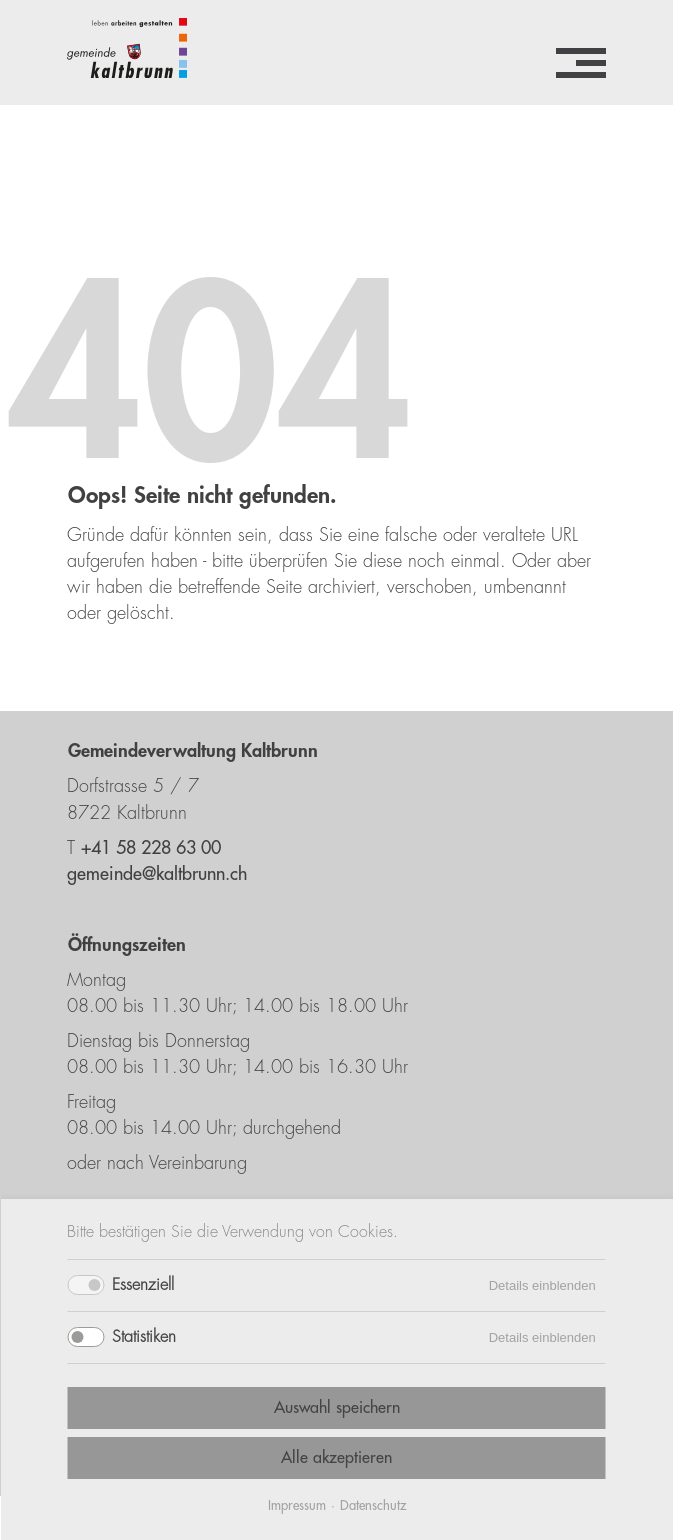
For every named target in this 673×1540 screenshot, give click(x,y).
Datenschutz (373, 1505)
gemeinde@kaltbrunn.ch (157, 874)
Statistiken (144, 1337)
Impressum (297, 1505)
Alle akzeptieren (336, 1458)
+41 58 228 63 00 (151, 848)
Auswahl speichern (337, 1408)
